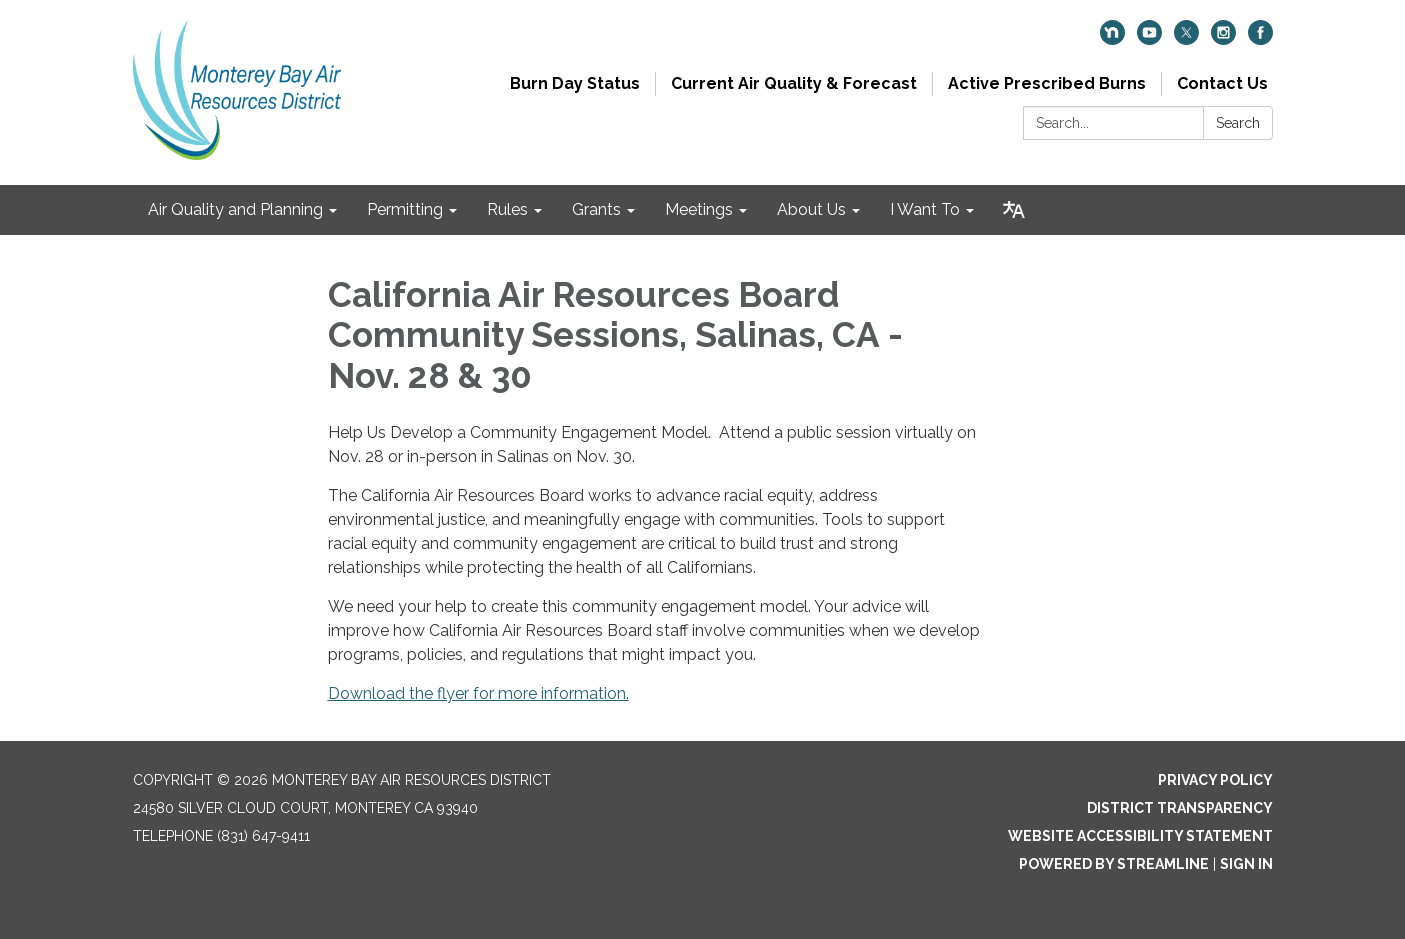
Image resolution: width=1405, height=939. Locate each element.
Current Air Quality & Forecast (794, 83)
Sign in (1246, 864)
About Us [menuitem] (811, 209)
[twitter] (1186, 39)
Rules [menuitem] (507, 209)
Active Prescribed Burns (1047, 83)
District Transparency (1180, 808)
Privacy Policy (1215, 780)
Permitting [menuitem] (405, 209)
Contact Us (1222, 83)
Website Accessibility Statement (1140, 836)
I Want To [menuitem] (925, 209)
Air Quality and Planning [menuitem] (235, 209)
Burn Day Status (575, 83)
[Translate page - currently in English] (1014, 210)
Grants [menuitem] (596, 209)
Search (1238, 123)
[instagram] (1223, 39)
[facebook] (1260, 39)
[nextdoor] (1112, 39)
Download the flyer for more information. (478, 693)
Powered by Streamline (1114, 864)
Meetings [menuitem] (699, 209)
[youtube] (1149, 39)
